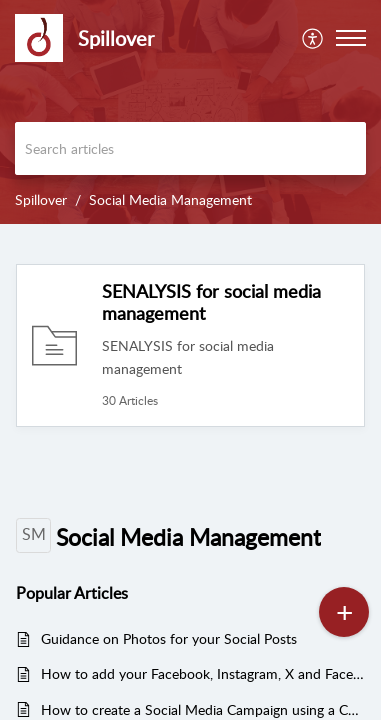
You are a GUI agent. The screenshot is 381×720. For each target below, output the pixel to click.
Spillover (41, 199)
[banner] (190, 112)
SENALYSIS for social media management (211, 302)
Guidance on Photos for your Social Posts (169, 638)
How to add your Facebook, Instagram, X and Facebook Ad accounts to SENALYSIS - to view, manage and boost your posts (203, 673)
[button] (351, 38)
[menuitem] (313, 38)
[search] (190, 148)
